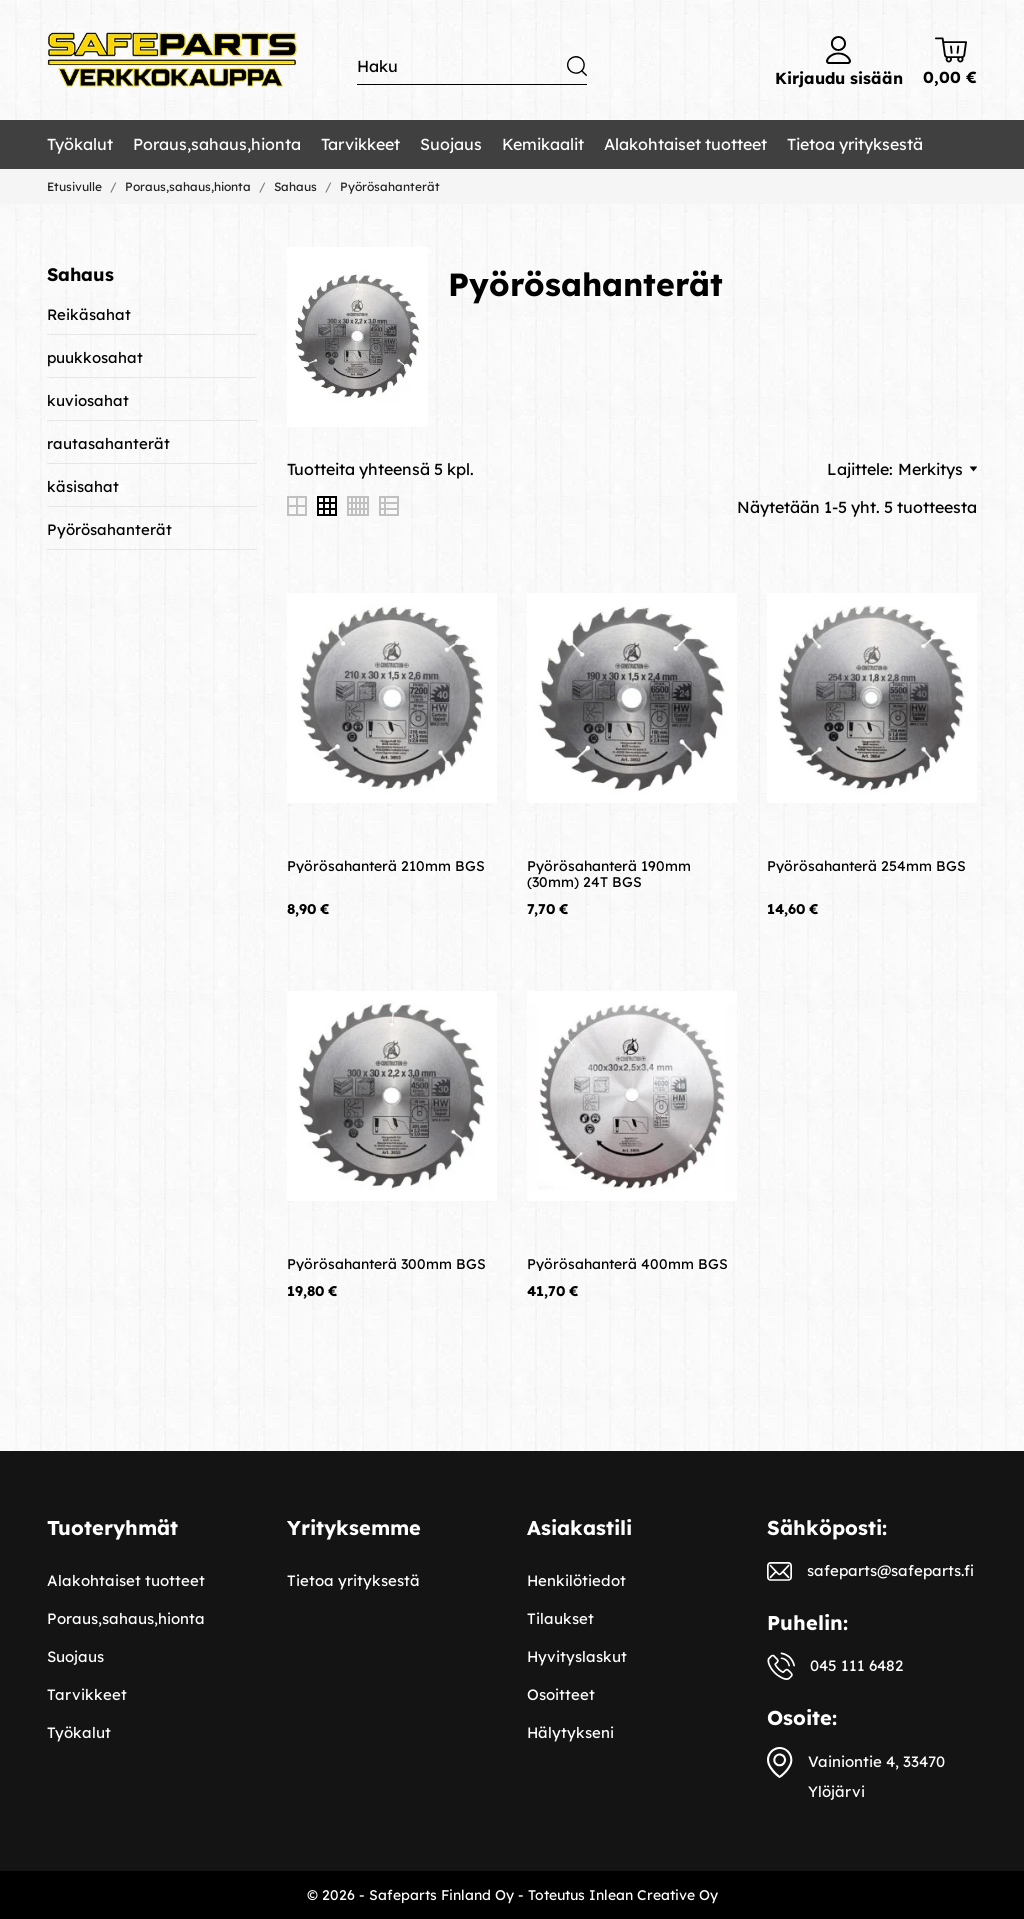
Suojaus (451, 144)
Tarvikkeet (360, 144)
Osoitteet (561, 1694)
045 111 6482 (856, 1665)
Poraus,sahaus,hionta (217, 144)
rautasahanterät (108, 443)
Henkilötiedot (576, 1580)
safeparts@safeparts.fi (890, 1570)
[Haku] (472, 66)
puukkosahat (95, 357)
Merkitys (937, 469)
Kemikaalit (543, 144)
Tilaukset (560, 1618)
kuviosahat (88, 400)
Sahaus (80, 274)
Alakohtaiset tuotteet (685, 144)
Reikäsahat (89, 314)
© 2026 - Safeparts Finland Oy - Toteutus (448, 1895)
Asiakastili (579, 1527)
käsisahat (83, 486)
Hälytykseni (570, 1732)
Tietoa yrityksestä (855, 144)
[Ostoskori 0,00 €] (950, 61)
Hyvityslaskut (577, 1656)
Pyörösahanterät (109, 529)
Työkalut (80, 144)
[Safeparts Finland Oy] (172, 61)
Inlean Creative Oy (653, 1895)
